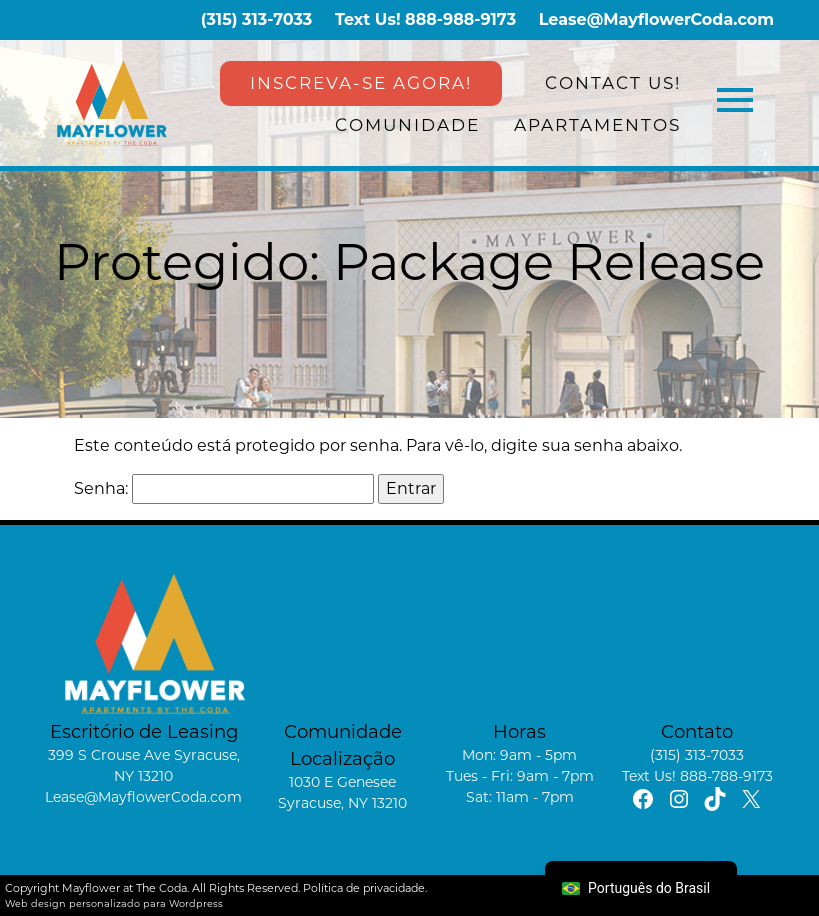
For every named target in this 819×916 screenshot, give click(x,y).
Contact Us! (613, 83)
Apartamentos (597, 125)
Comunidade (407, 125)
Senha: (224, 489)
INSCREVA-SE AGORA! (361, 83)
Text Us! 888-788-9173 (697, 776)
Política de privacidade (364, 888)
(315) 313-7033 (257, 19)
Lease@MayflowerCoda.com (656, 19)
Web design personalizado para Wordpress (114, 903)
